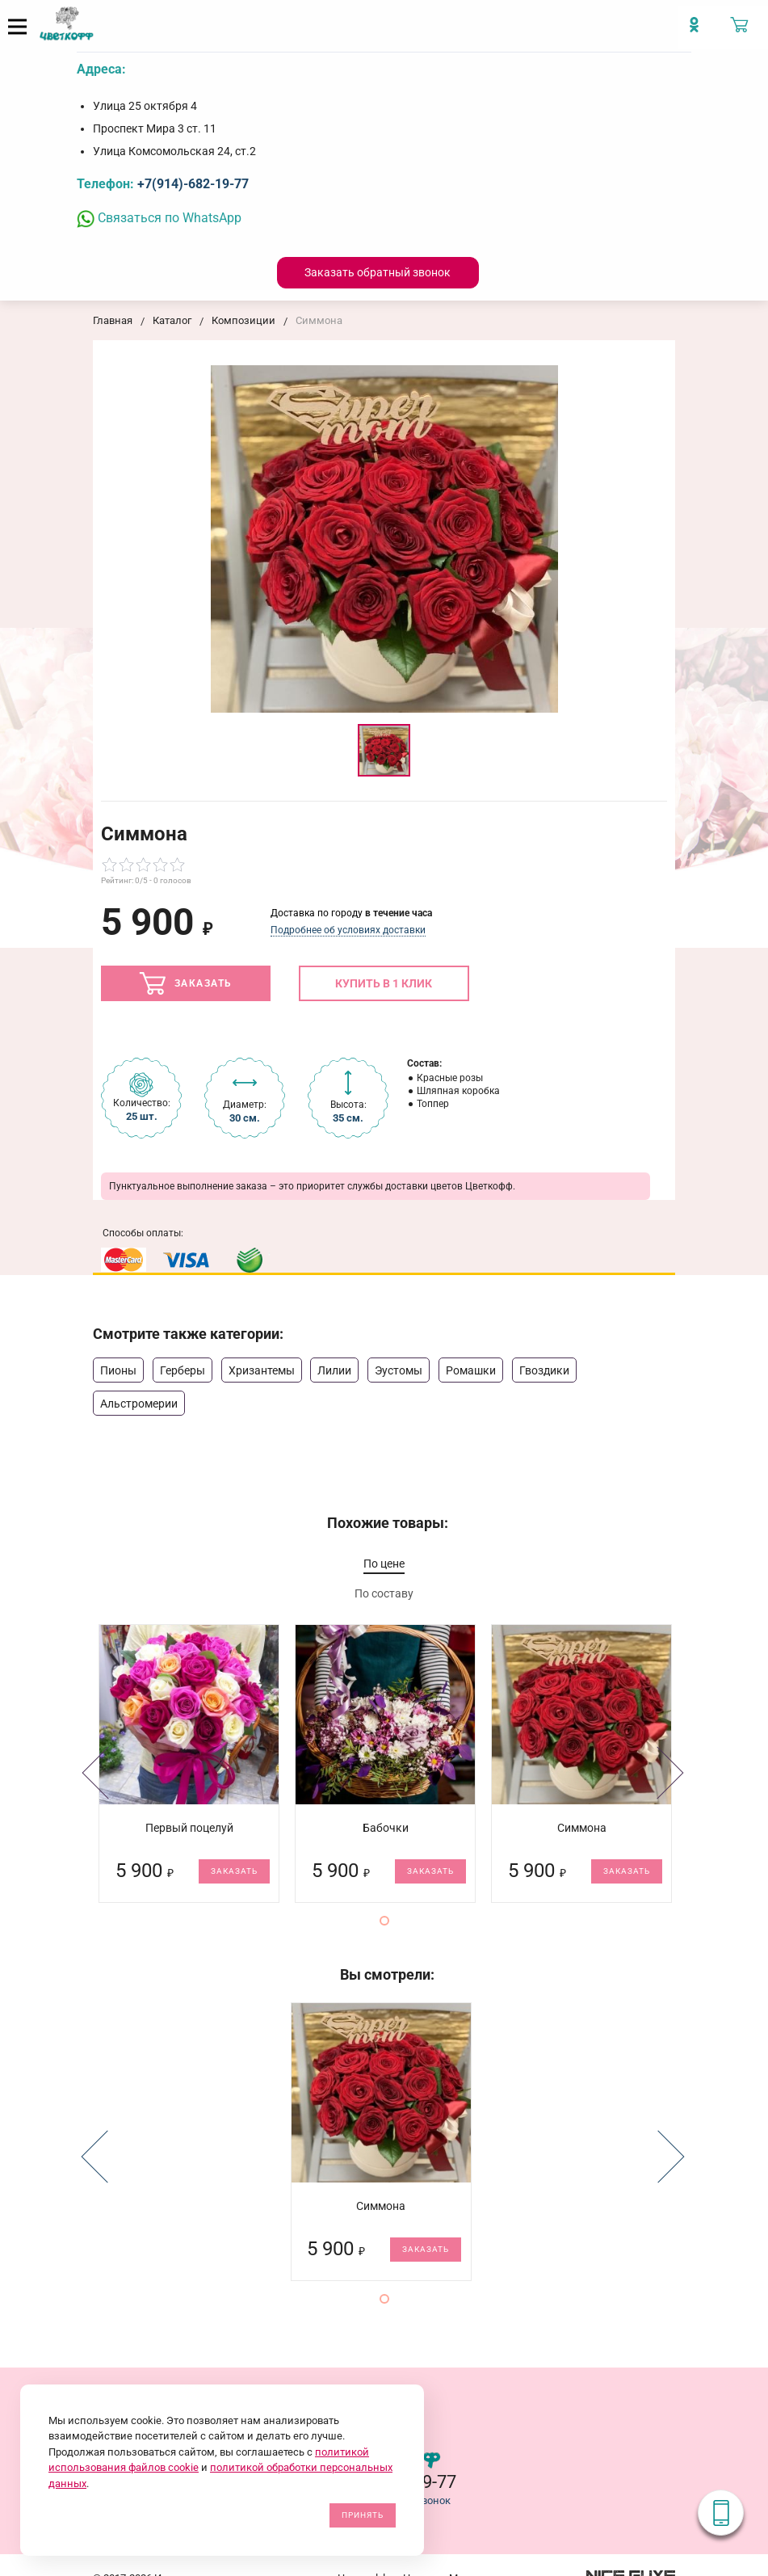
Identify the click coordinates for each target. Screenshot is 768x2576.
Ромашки (471, 1370)
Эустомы (398, 1370)
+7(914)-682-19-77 (193, 184)
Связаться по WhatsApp (159, 217)
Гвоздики (544, 1370)
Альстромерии (139, 1403)
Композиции (243, 320)
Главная (112, 320)
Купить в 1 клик (383, 983)
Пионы (118, 1370)
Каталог (172, 320)
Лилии (334, 1370)
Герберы (182, 1370)
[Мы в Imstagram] (700, 32)
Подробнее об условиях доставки (348, 930)
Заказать (186, 983)
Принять (363, 2515)
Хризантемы (262, 1370)
